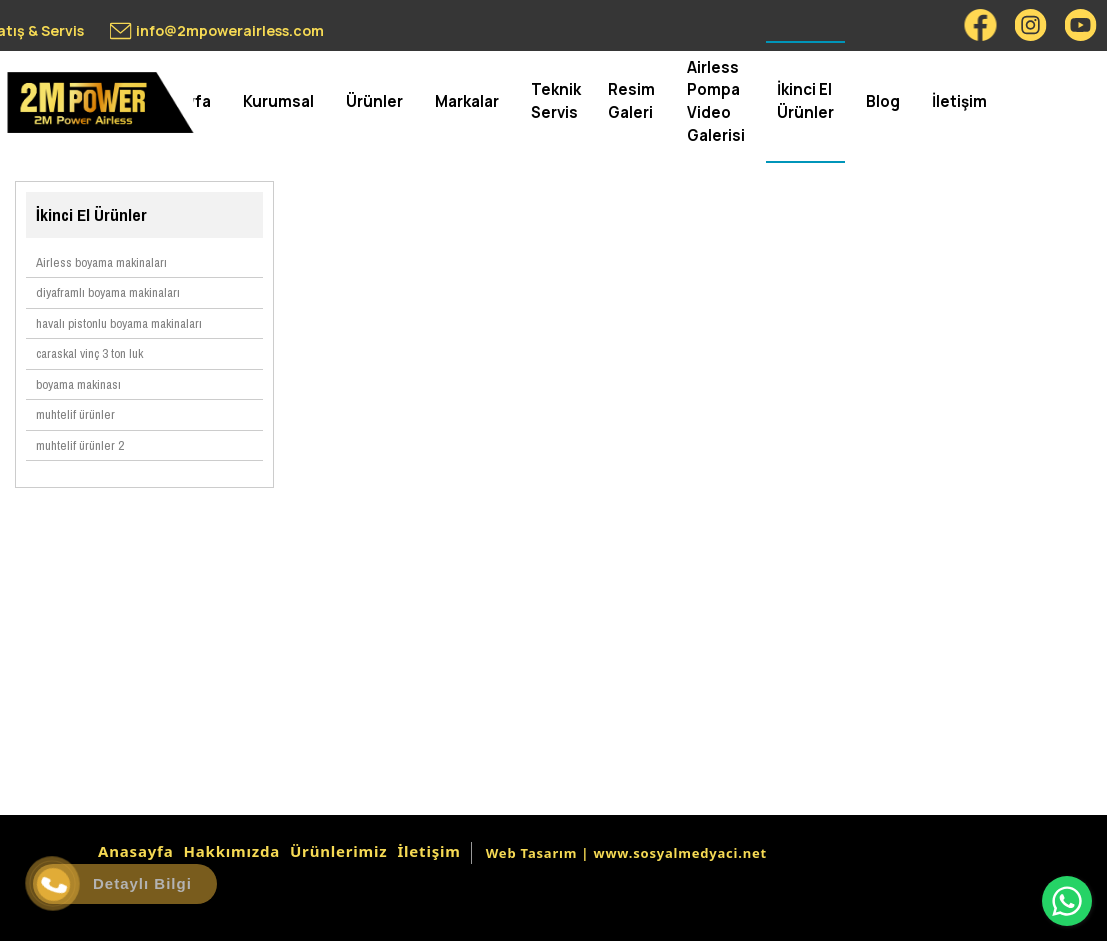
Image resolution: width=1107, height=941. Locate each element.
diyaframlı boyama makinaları (108, 292)
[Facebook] (981, 25)
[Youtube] (1081, 25)
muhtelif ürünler (75, 414)
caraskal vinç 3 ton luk (89, 353)
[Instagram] (1031, 25)
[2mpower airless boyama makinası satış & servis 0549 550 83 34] (100, 102)
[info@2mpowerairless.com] (216, 31)
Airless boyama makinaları (101, 262)
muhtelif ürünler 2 (80, 445)
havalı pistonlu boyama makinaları (119, 323)
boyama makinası (78, 384)
